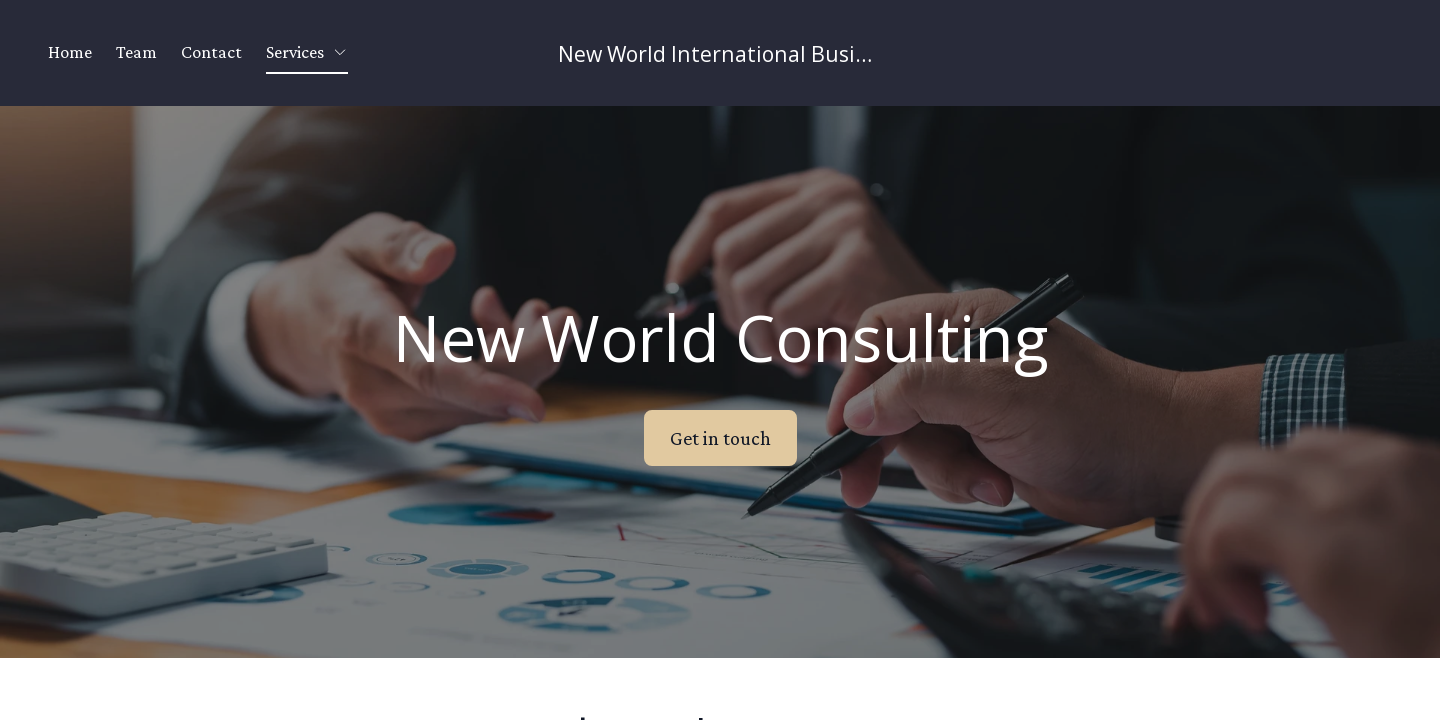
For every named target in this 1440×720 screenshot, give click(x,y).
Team (136, 52)
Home (70, 52)
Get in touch (720, 438)
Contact (211, 52)
